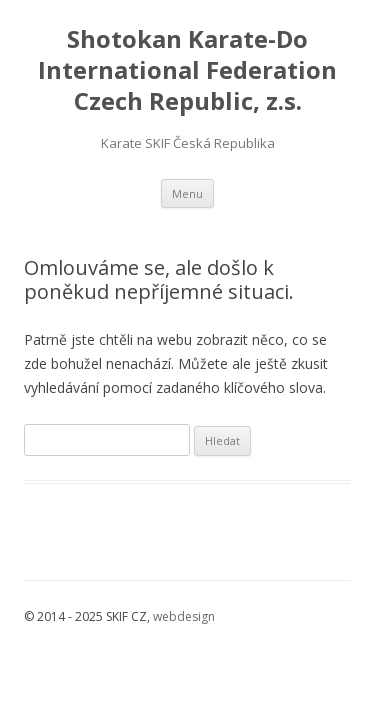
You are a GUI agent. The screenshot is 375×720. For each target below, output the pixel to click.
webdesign (184, 616)
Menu (187, 193)
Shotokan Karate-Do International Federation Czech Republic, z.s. (187, 70)
